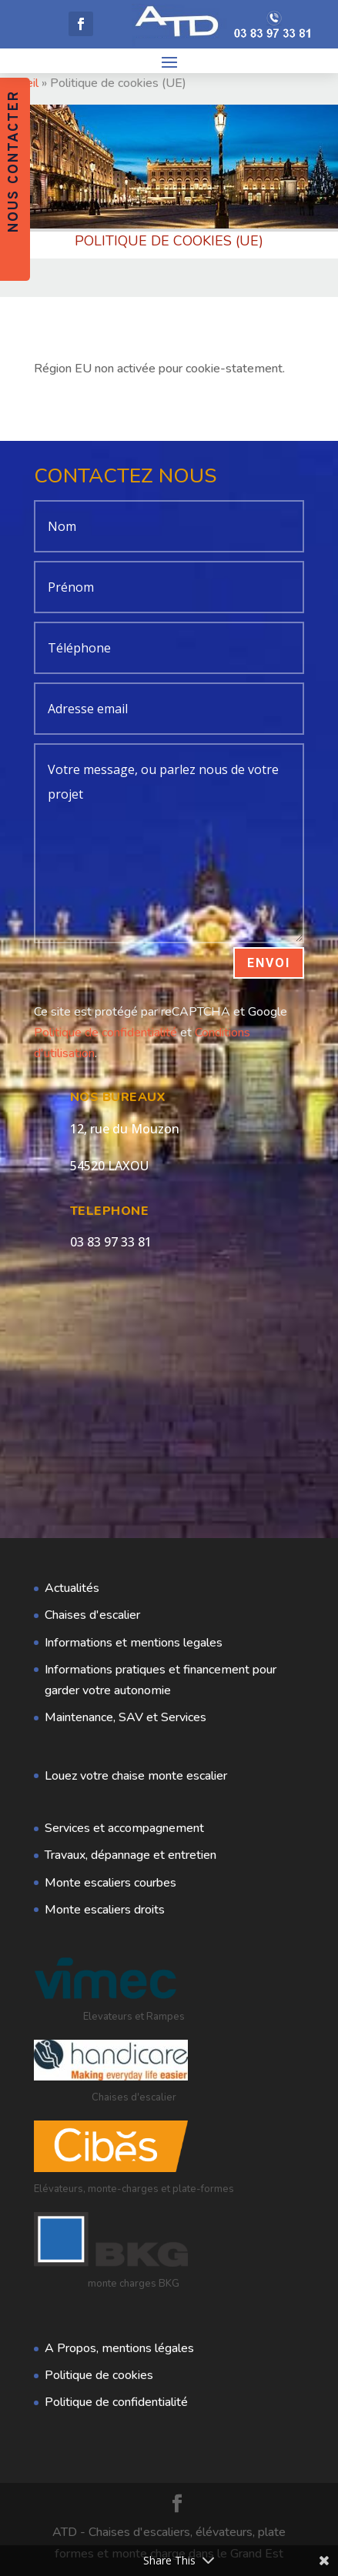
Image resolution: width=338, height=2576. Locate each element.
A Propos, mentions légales (119, 2348)
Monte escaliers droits (105, 1909)
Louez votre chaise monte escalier (136, 1775)
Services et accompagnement (124, 1828)
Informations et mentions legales (134, 1642)
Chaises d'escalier (92, 1615)
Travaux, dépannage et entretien (130, 1855)
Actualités (72, 1588)
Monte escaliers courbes (110, 1882)
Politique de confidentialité (105, 1032)
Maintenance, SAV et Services (125, 1717)
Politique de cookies (99, 2375)
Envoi (268, 963)
